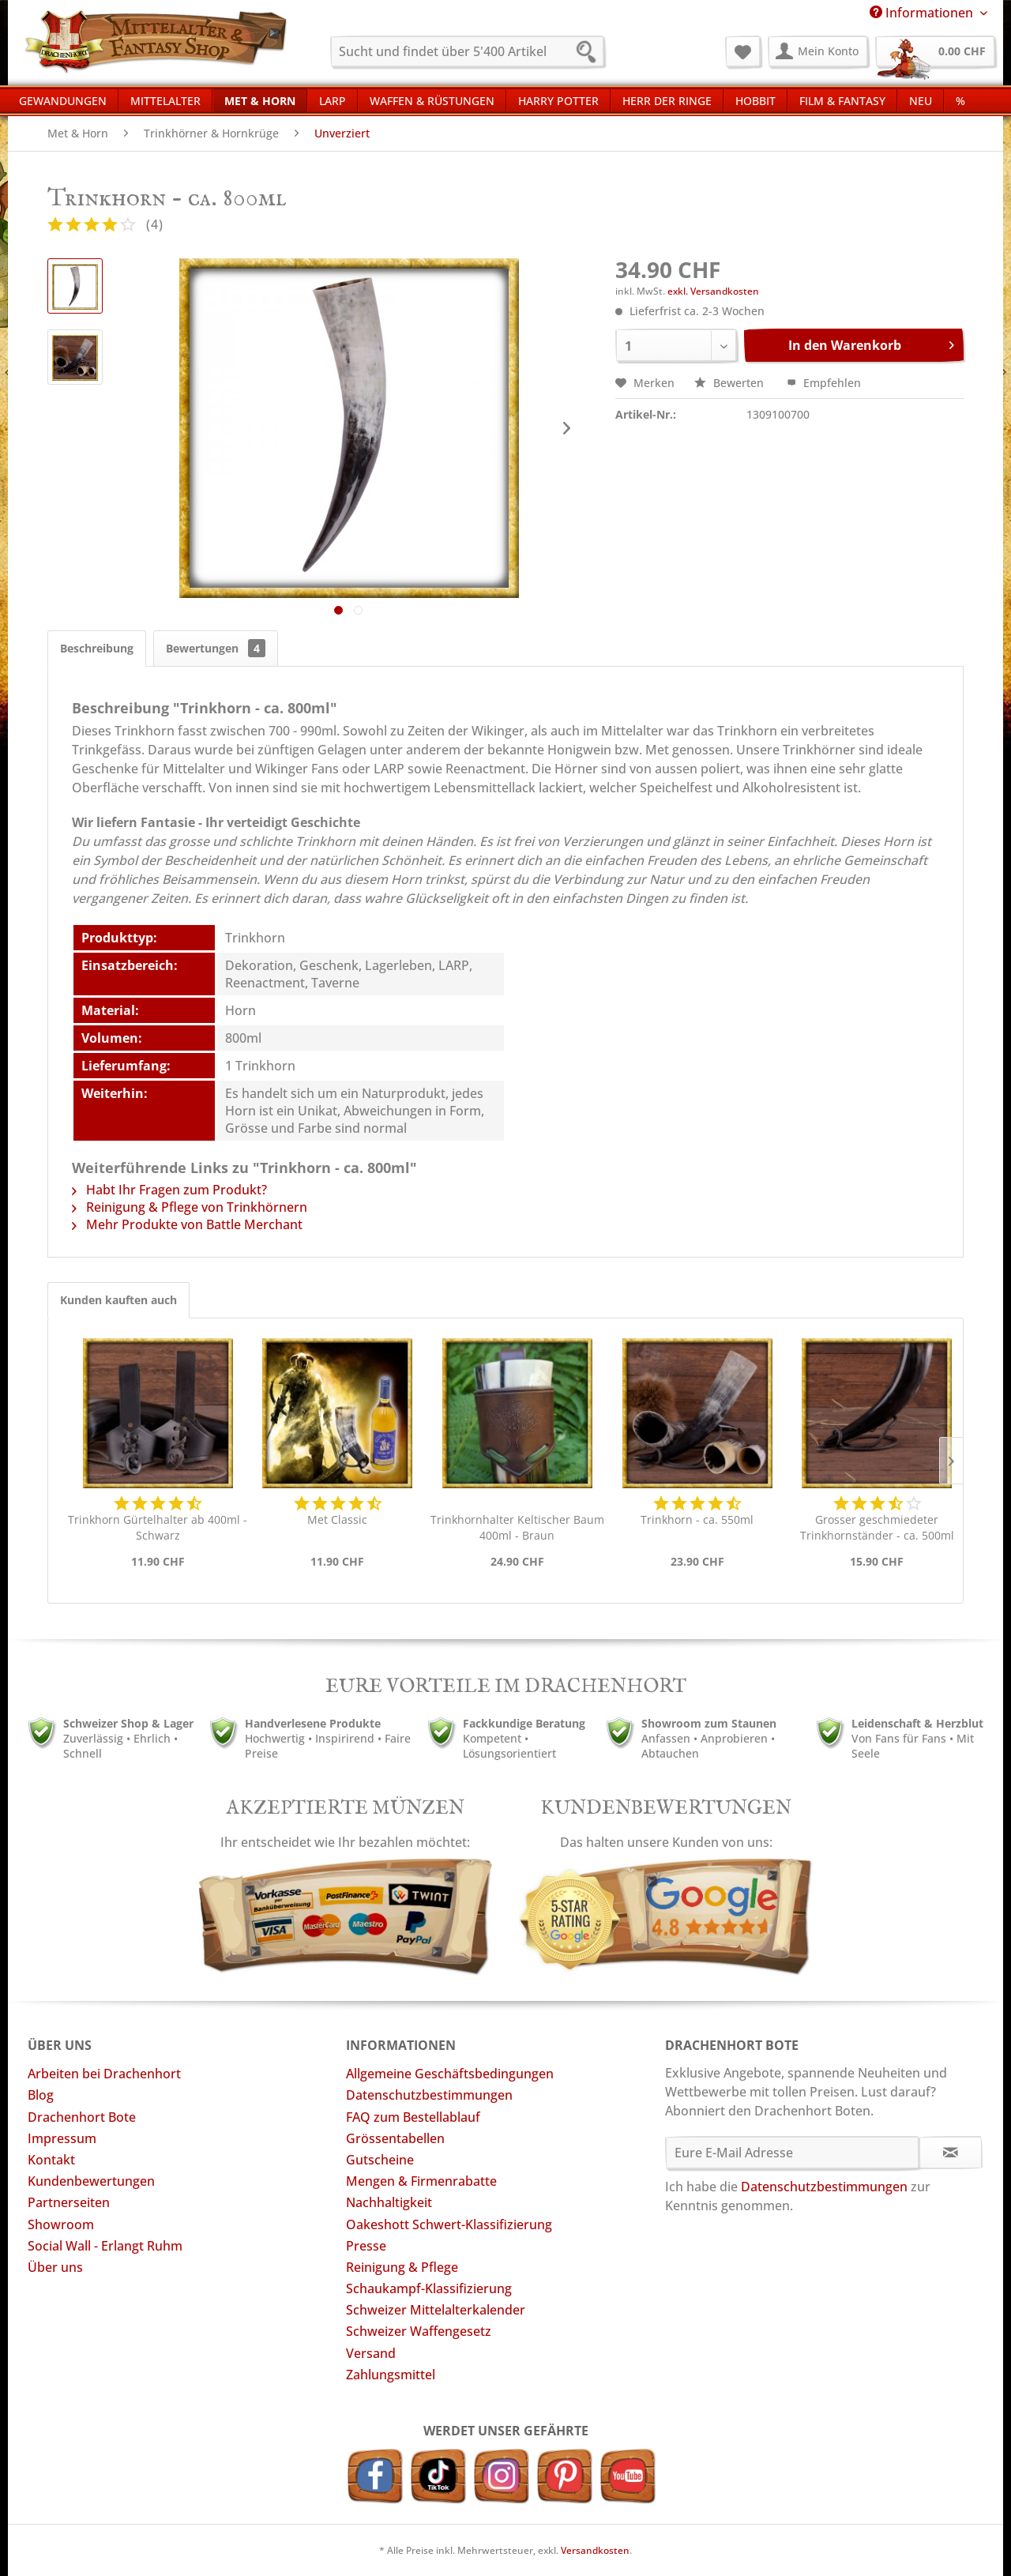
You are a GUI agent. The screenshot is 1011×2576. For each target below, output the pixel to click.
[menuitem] (467, 51)
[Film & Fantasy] (842, 100)
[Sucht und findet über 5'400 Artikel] (467, 51)
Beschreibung (96, 648)
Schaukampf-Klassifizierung (429, 2288)
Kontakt (51, 2159)
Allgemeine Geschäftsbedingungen (450, 2073)
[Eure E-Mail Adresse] (792, 2152)
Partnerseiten (69, 2202)
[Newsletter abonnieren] (951, 2152)
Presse (366, 2245)
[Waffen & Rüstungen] (432, 100)
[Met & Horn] (259, 100)
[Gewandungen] (63, 100)
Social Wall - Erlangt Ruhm (105, 2245)
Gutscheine (380, 2159)
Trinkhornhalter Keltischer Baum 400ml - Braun (517, 1527)
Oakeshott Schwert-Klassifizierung (449, 2224)
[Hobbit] (755, 100)
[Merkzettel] (743, 51)
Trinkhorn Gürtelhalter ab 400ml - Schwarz (157, 1527)
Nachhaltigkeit (389, 2202)
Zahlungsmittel (390, 2374)
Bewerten (730, 382)
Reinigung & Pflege (402, 2267)
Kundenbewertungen (91, 2181)
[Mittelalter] (165, 100)
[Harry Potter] (558, 100)
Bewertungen (215, 648)
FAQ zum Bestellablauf (413, 2117)
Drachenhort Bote (82, 2117)
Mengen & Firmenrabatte (421, 2181)
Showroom (61, 2224)
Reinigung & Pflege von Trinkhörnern (189, 1207)
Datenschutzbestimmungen (429, 2095)
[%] (960, 100)
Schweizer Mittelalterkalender (435, 2309)
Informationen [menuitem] (923, 12)
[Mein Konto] (818, 51)
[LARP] (332, 100)
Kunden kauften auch (118, 1299)
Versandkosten (595, 2550)
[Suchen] (591, 53)
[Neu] (920, 100)
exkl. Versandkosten (713, 291)
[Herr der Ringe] (667, 100)
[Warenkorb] (935, 51)
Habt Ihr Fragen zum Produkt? (169, 1189)
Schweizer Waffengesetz (418, 2331)
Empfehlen (824, 382)
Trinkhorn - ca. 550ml (697, 1519)
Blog (41, 2095)
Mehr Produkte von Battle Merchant (187, 1224)
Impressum (62, 2138)
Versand (371, 2353)
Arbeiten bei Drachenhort (104, 2073)
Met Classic (337, 1519)
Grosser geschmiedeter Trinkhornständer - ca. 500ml (877, 1527)
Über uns (55, 2267)
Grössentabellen (395, 2138)
